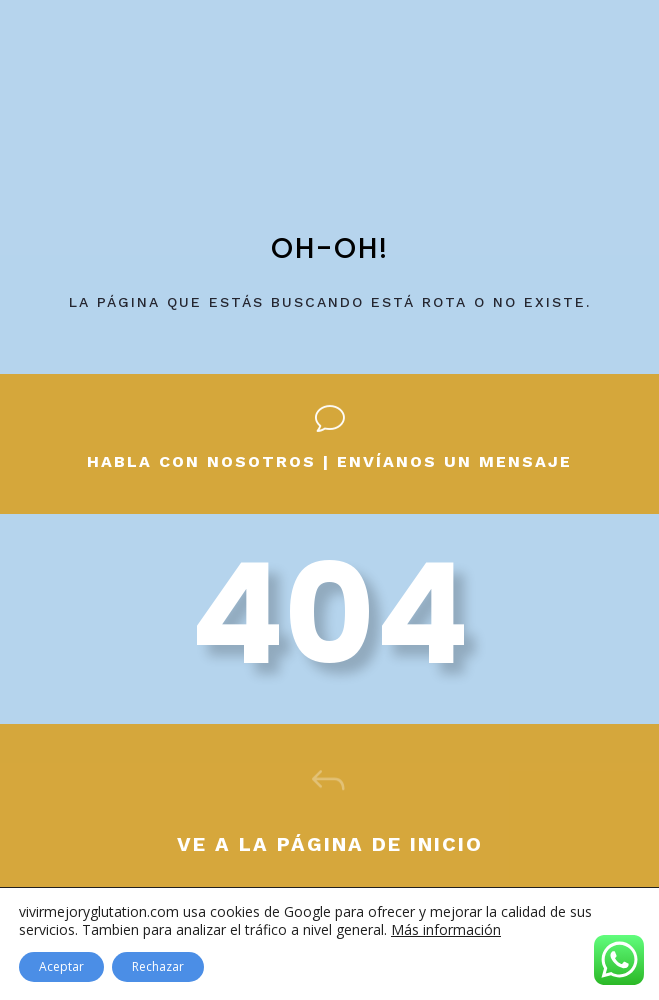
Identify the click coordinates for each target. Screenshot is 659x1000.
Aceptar (61, 966)
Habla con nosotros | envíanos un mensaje (329, 461)
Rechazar (158, 966)
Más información (446, 929)
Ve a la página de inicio (330, 844)
